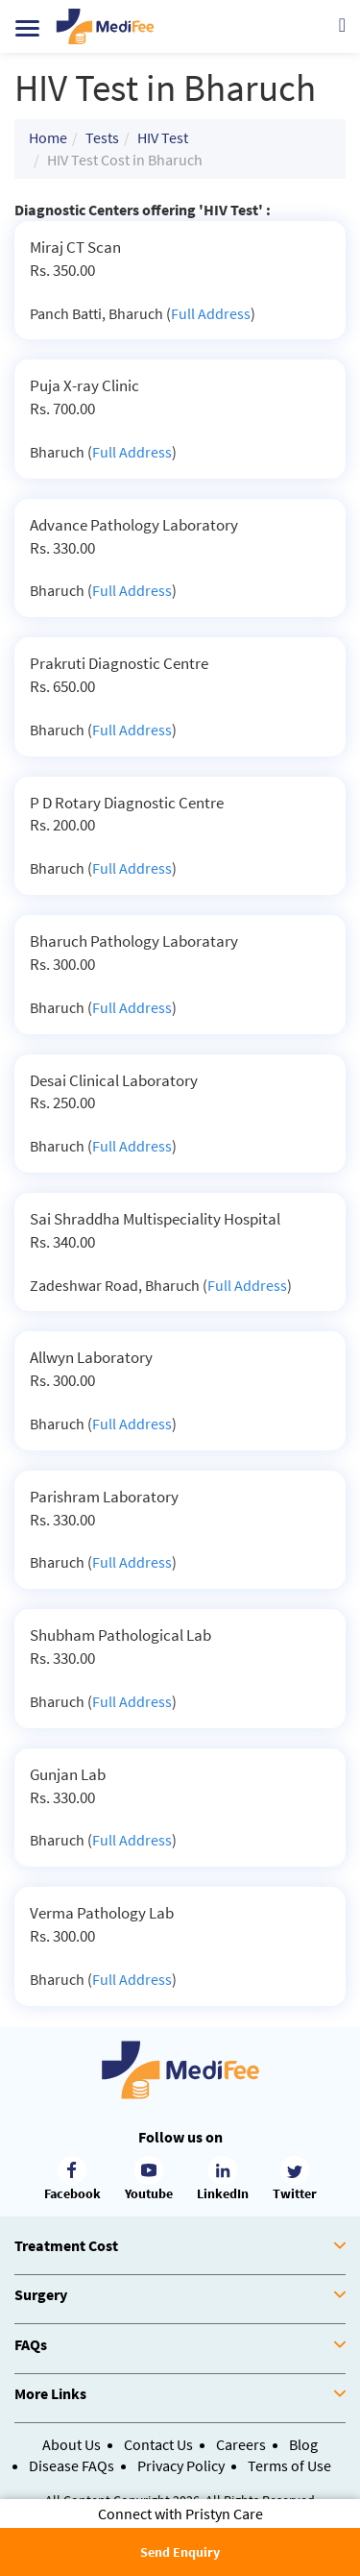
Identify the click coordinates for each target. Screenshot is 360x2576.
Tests (102, 137)
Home (48, 137)
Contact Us (158, 2444)
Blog (303, 2444)
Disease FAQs (71, 2465)
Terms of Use (289, 2465)
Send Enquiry (180, 2552)
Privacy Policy (181, 2465)
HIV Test (162, 137)
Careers (241, 2444)
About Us (71, 2444)
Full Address (211, 313)
